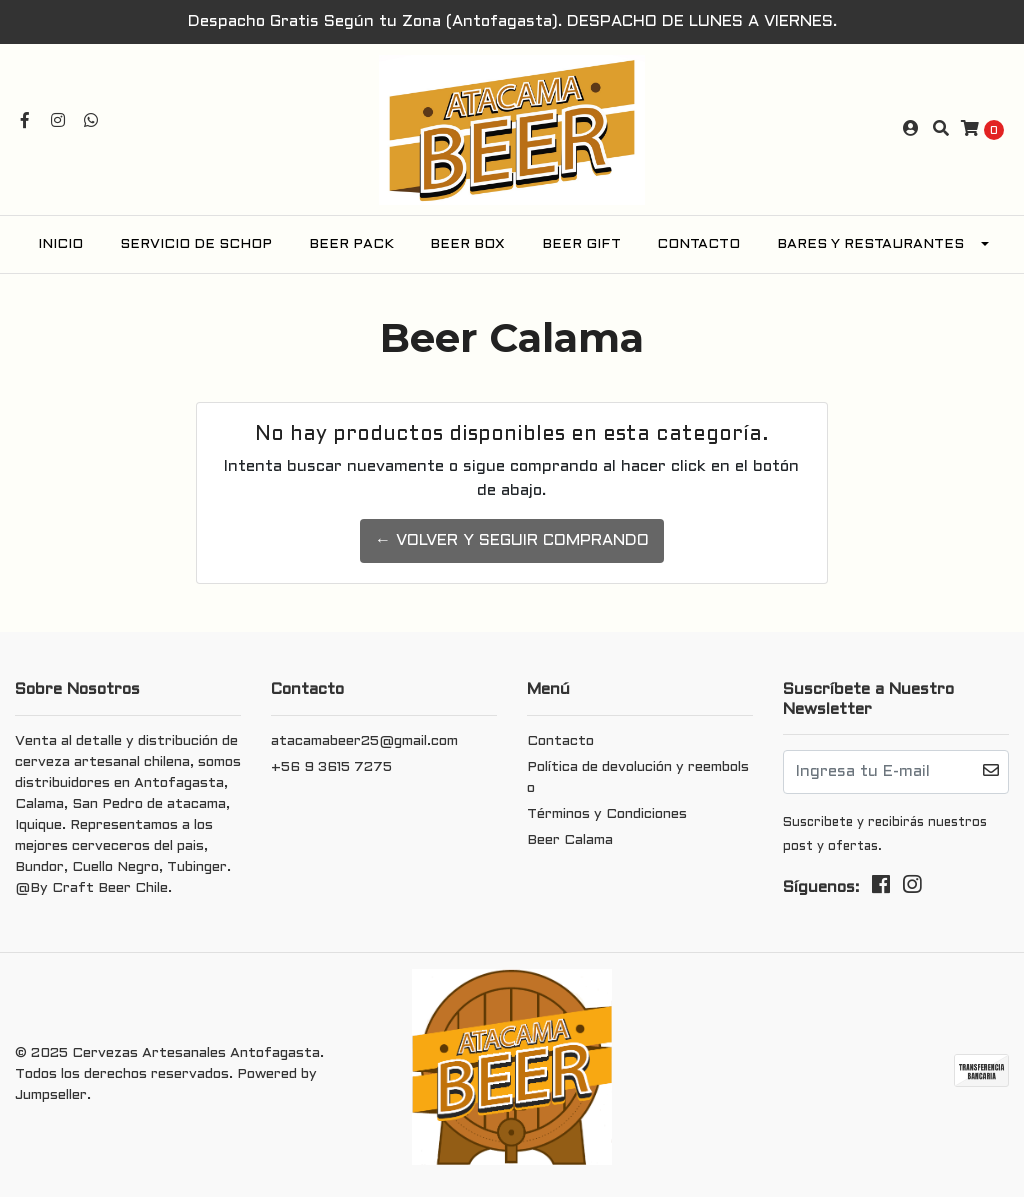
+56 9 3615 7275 (331, 767)
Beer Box (467, 244)
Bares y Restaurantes (870, 244)
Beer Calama (570, 840)
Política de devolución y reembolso (638, 778)
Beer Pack (351, 244)
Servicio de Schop (196, 244)
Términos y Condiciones (607, 814)
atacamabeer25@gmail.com (364, 741)
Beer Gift (581, 244)
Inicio (60, 244)
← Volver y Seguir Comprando (512, 540)
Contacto (698, 244)
